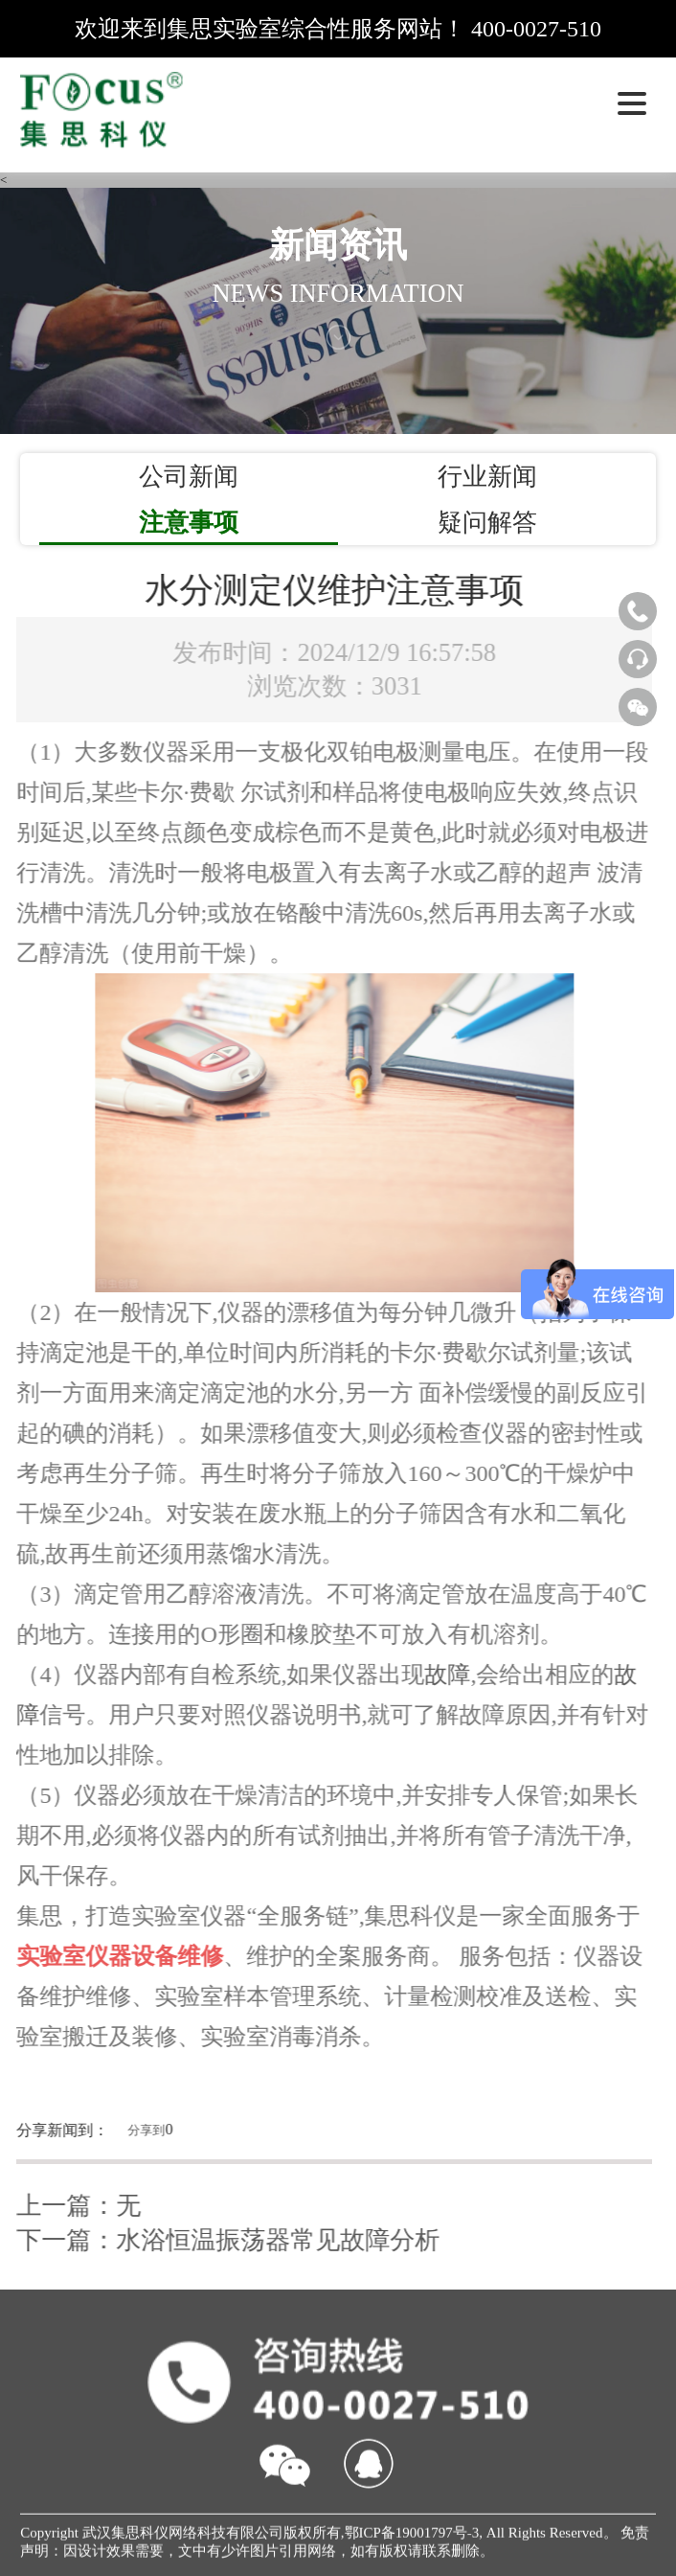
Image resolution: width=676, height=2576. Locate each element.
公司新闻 (188, 476)
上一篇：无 (73, 2205)
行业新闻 (487, 476)
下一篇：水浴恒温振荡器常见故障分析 (222, 2239)
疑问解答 (487, 522)
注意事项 (188, 522)
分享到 (140, 2130)
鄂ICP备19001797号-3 (412, 2538)
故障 (441, 1674)
